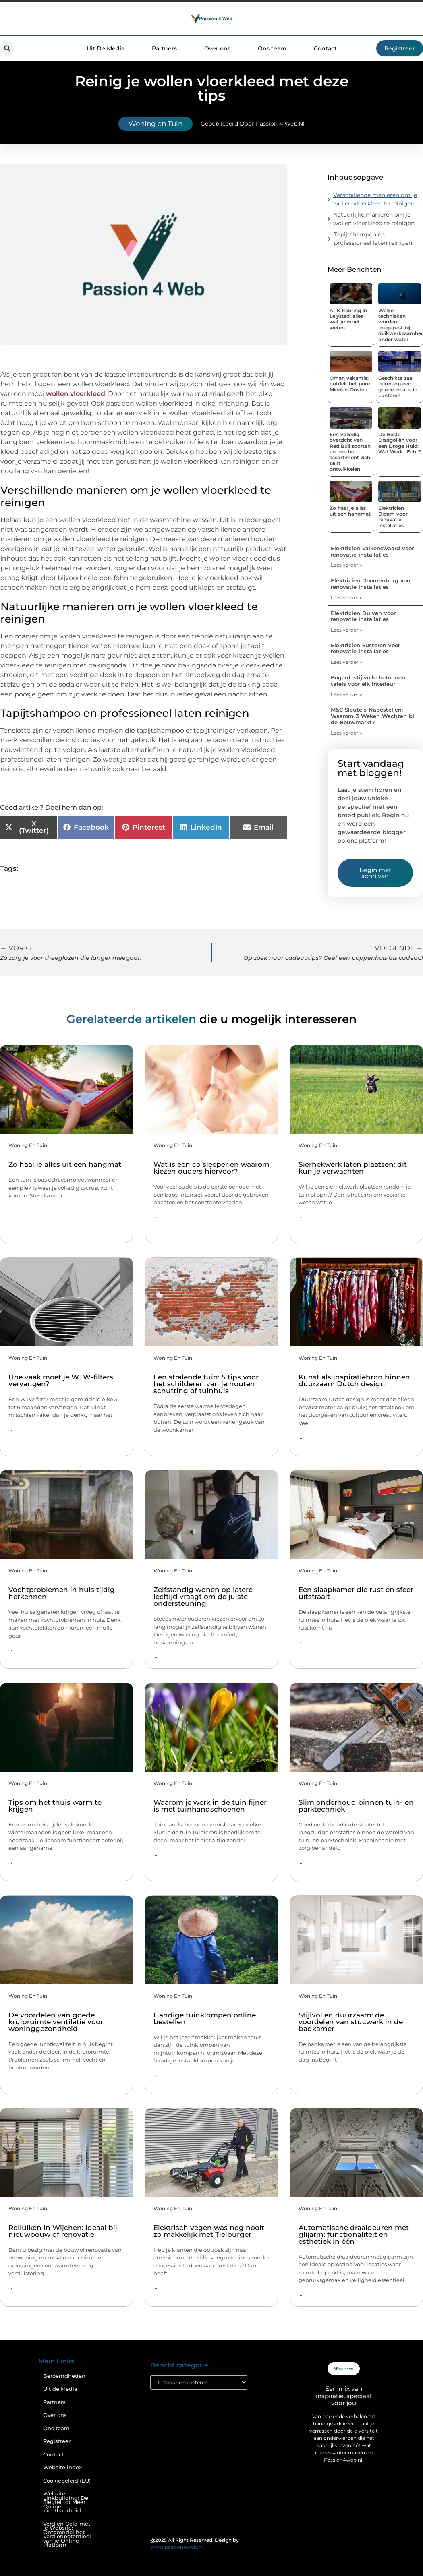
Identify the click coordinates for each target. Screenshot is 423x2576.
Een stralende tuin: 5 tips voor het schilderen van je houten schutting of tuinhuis (206, 1384)
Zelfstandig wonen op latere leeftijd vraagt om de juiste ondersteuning (203, 1596)
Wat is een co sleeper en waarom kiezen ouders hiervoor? (211, 1167)
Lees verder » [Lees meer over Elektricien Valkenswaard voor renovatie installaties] (346, 565)
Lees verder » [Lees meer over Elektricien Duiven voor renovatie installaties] (346, 630)
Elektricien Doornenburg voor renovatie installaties (371, 583)
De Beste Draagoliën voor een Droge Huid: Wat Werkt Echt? (399, 443)
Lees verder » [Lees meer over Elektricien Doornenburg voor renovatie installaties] (346, 597)
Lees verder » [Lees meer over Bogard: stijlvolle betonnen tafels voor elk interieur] (346, 694)
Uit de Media (60, 2389)
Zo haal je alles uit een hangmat (350, 511)
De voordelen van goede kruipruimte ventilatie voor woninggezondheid (55, 2022)
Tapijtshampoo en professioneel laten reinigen (374, 238)
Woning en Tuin (155, 124)
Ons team (272, 48)
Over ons (217, 48)
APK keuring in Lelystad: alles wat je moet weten (348, 319)
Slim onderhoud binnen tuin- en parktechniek (356, 1805)
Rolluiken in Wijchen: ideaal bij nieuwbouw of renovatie (62, 2231)
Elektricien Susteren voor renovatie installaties (365, 648)
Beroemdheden (64, 2376)
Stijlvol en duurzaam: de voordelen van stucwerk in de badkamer (351, 2022)
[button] (7, 48)
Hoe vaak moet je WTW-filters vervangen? (60, 1380)
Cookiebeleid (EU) (67, 2481)
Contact (325, 48)
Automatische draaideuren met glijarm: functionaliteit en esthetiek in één (354, 2234)
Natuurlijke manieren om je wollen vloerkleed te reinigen (374, 219)
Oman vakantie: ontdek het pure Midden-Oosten (350, 384)
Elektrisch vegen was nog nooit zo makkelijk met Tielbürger (208, 2231)
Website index (62, 2467)
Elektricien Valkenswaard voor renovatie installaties (372, 551)
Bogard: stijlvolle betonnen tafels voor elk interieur (368, 680)
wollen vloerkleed (75, 394)
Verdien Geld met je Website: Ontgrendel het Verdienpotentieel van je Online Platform (67, 2534)
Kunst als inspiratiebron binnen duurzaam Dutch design (354, 1380)
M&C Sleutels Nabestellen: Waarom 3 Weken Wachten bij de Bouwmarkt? (373, 715)
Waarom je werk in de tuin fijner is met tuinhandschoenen (210, 1805)
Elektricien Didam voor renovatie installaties (393, 516)
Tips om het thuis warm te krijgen (55, 1805)
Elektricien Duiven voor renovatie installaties (363, 616)
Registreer (56, 2441)
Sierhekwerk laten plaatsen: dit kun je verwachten (353, 1167)
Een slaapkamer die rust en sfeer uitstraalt (356, 1593)
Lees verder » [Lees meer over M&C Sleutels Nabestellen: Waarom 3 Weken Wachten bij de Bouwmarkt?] (346, 733)
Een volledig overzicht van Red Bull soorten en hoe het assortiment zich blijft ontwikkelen (350, 451)
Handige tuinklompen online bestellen (204, 2018)
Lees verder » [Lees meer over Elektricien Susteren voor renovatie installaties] (346, 662)
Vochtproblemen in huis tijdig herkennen (61, 1593)
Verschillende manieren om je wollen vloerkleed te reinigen (375, 199)
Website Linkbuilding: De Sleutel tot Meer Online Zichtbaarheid (65, 2502)
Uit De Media (105, 48)
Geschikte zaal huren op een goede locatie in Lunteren (397, 386)
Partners (164, 48)
